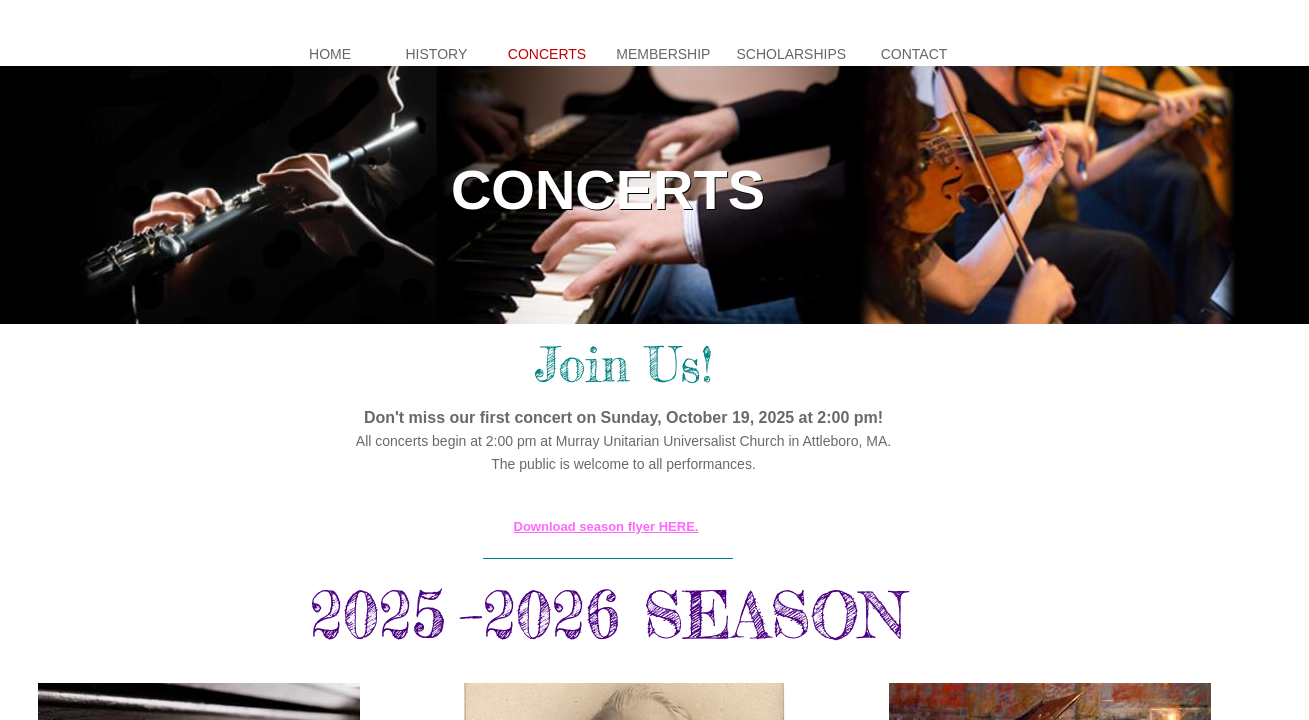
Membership (663, 54)
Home (330, 54)
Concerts (547, 54)
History (437, 54)
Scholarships (791, 54)
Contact (914, 54)
